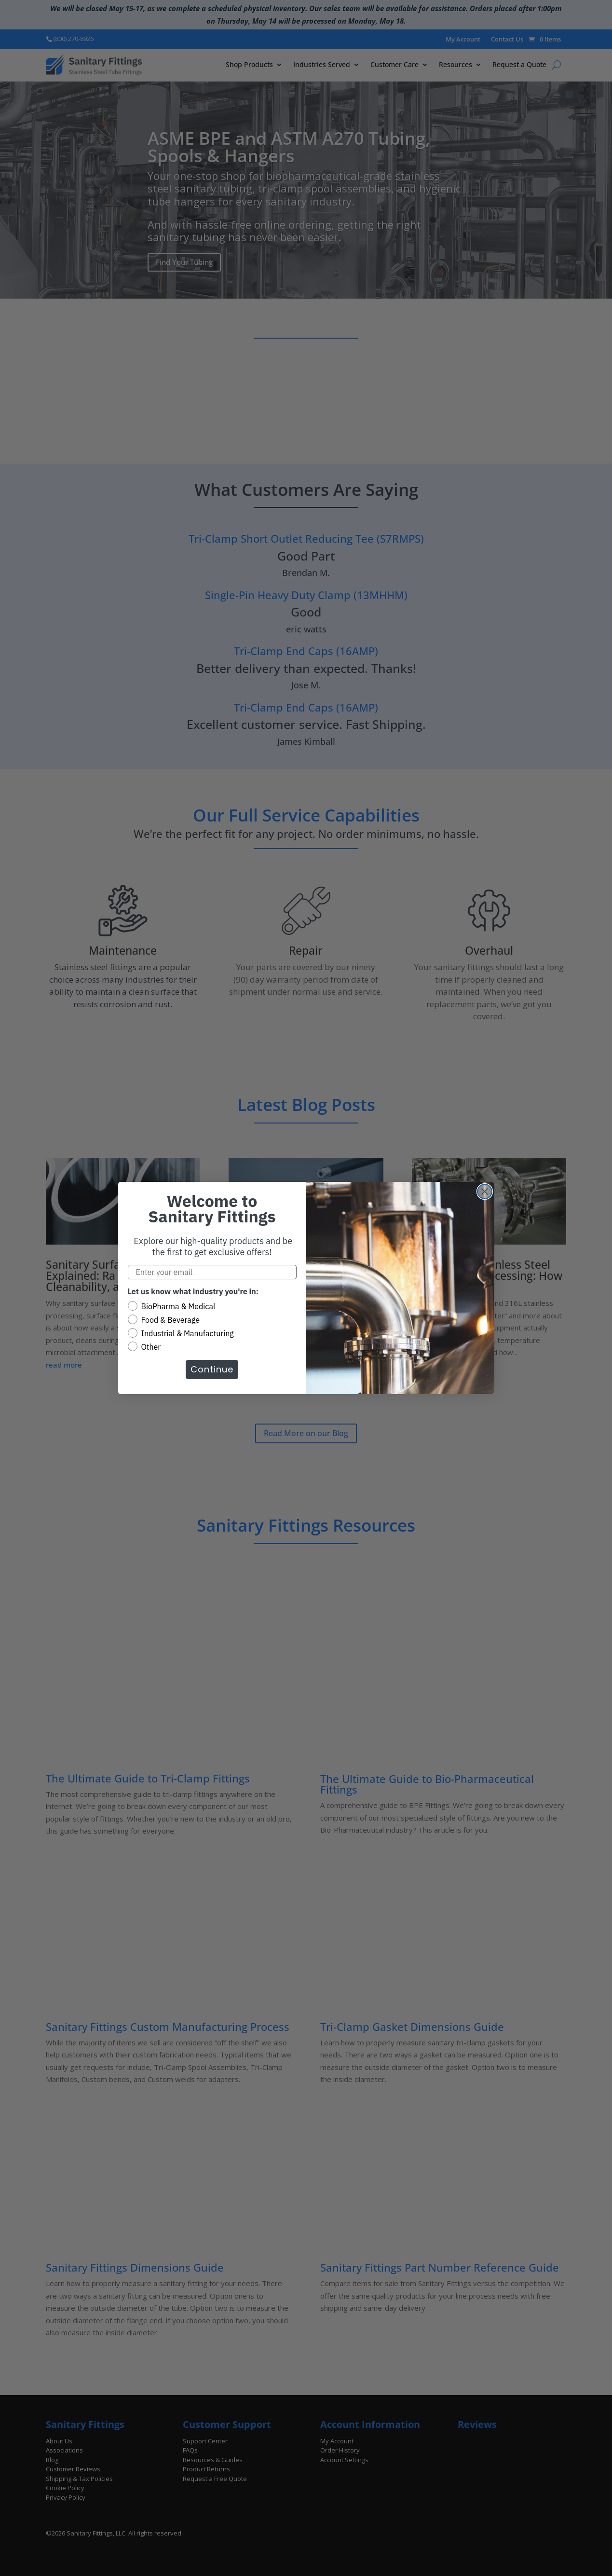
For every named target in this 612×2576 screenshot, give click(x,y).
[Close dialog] (484, 1191)
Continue (211, 1369)
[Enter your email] (212, 1272)
